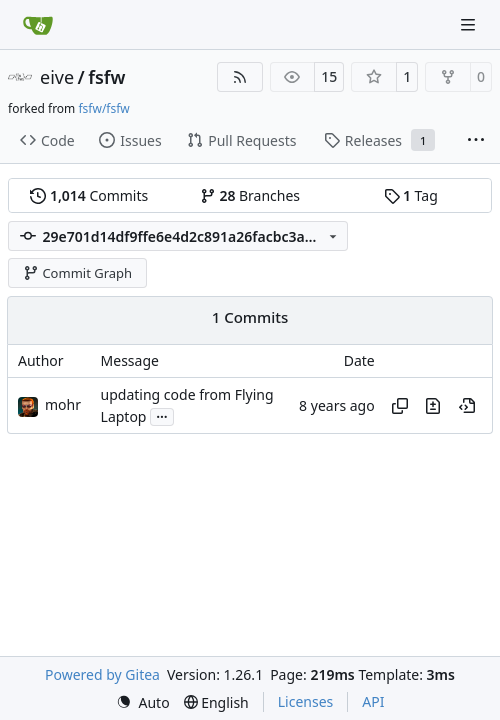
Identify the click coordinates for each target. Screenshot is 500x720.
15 (329, 76)
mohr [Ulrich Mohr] (63, 404)
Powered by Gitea (102, 674)
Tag (411, 195)
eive (57, 77)
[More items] (476, 141)
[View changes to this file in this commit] (433, 406)
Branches (250, 195)
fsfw (106, 77)
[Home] (38, 25)
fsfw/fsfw (103, 108)
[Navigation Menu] (470, 24)
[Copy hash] (400, 406)
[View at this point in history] (467, 406)
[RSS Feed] (240, 77)
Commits (89, 195)
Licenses (306, 701)
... (162, 415)
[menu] (143, 702)
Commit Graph (77, 273)
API (373, 701)
